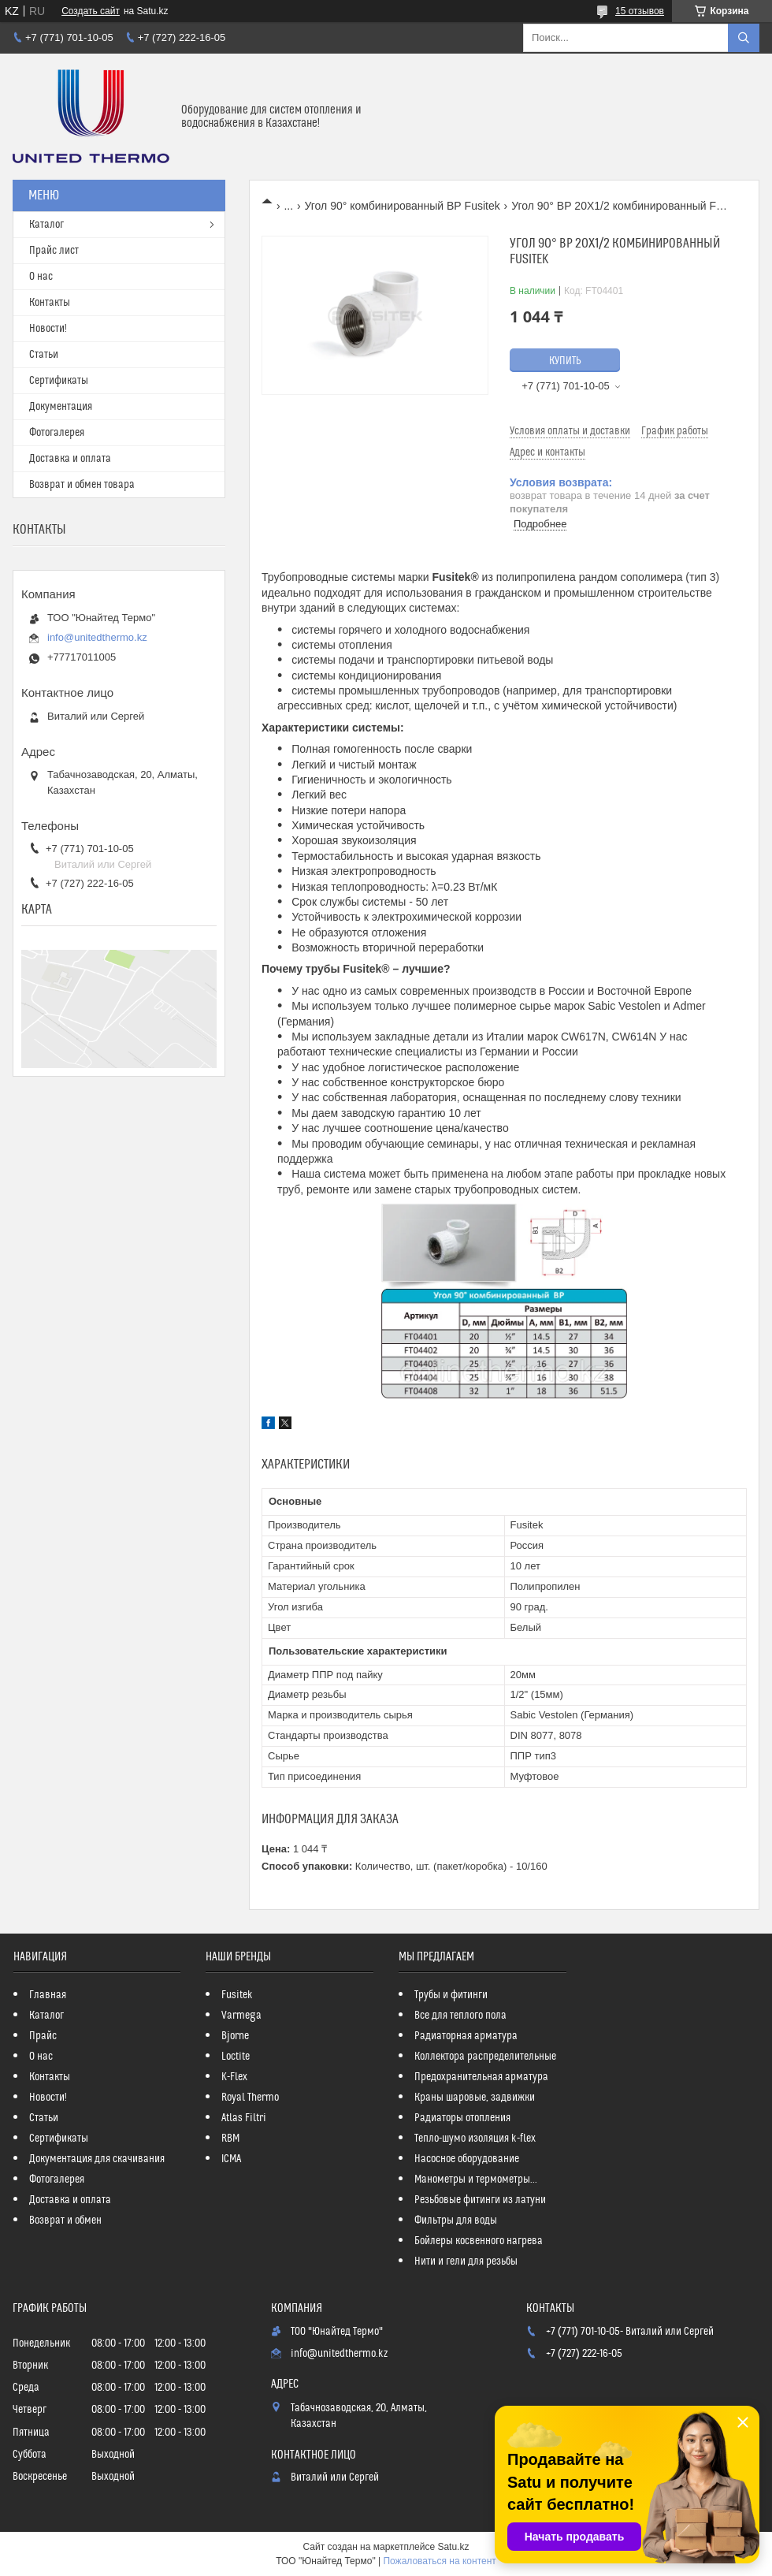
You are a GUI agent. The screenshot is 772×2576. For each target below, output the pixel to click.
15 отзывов (639, 11)
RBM (230, 2138)
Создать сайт (90, 11)
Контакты (49, 302)
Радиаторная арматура (466, 2036)
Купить (565, 361)
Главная (47, 1995)
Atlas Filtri (243, 2118)
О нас (41, 276)
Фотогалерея (56, 432)
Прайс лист (54, 250)
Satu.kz (453, 2546)
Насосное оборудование (466, 2159)
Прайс (43, 2036)
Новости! (48, 328)
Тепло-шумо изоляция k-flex (475, 2138)
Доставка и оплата (70, 458)
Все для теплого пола (460, 2015)
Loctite (235, 2056)
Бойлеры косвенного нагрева (478, 2241)
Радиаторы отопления (462, 2118)
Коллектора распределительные (485, 2056)
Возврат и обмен (65, 2220)
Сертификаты (58, 380)
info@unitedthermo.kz (97, 637)
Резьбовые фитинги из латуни (480, 2200)
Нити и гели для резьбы (466, 2261)
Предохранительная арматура (481, 2077)
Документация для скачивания (97, 2159)
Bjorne (235, 2036)
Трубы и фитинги (451, 1995)
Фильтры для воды (455, 2220)
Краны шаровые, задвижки (474, 2097)
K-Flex (234, 2077)
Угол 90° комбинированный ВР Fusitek (402, 205)
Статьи (43, 354)
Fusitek (237, 1995)
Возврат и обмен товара (82, 484)
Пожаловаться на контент (439, 2561)
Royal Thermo (250, 2097)
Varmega (241, 2015)
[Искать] (743, 38)
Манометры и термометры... (475, 2179)
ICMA (231, 2159)
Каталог (46, 224)
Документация (60, 406)
